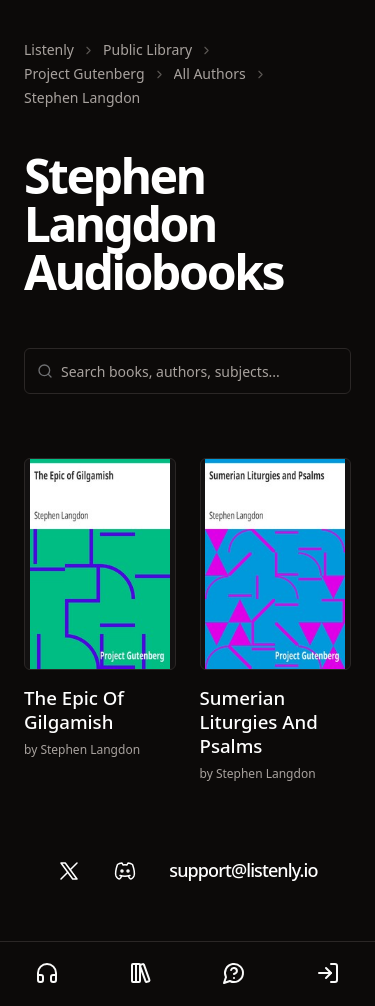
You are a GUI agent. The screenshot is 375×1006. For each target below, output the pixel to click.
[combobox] (199, 371)
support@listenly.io (243, 870)
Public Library (147, 49)
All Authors (210, 73)
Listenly (49, 49)
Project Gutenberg (84, 73)
